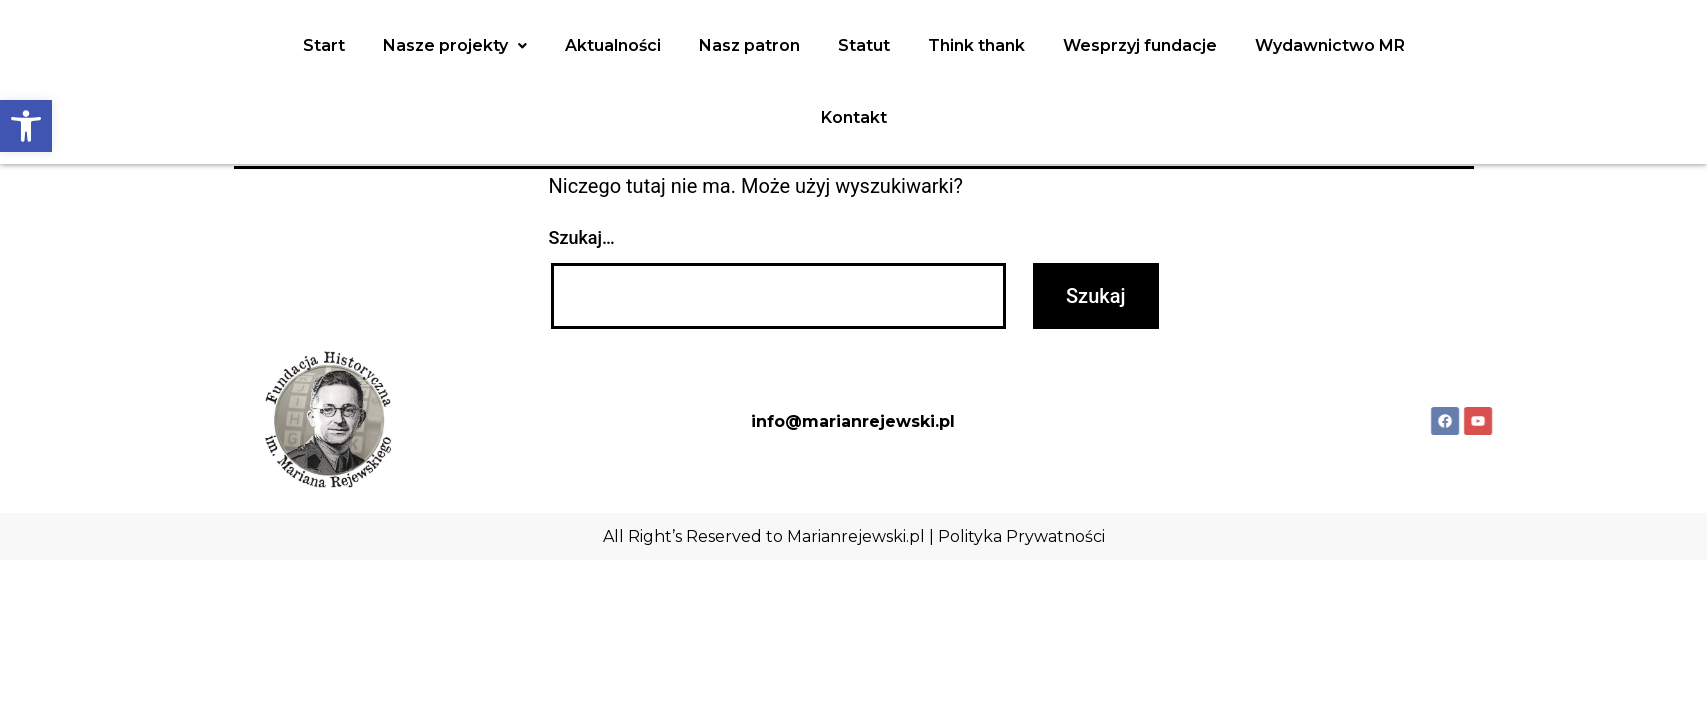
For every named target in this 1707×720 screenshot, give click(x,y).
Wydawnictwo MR (1330, 45)
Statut (864, 45)
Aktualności (613, 45)
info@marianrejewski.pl (853, 421)
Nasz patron (749, 45)
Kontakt (854, 117)
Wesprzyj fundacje (1140, 45)
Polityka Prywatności (1021, 536)
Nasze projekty (455, 45)
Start (324, 45)
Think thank (976, 45)
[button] (26, 126)
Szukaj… (582, 237)
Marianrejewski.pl (856, 536)
